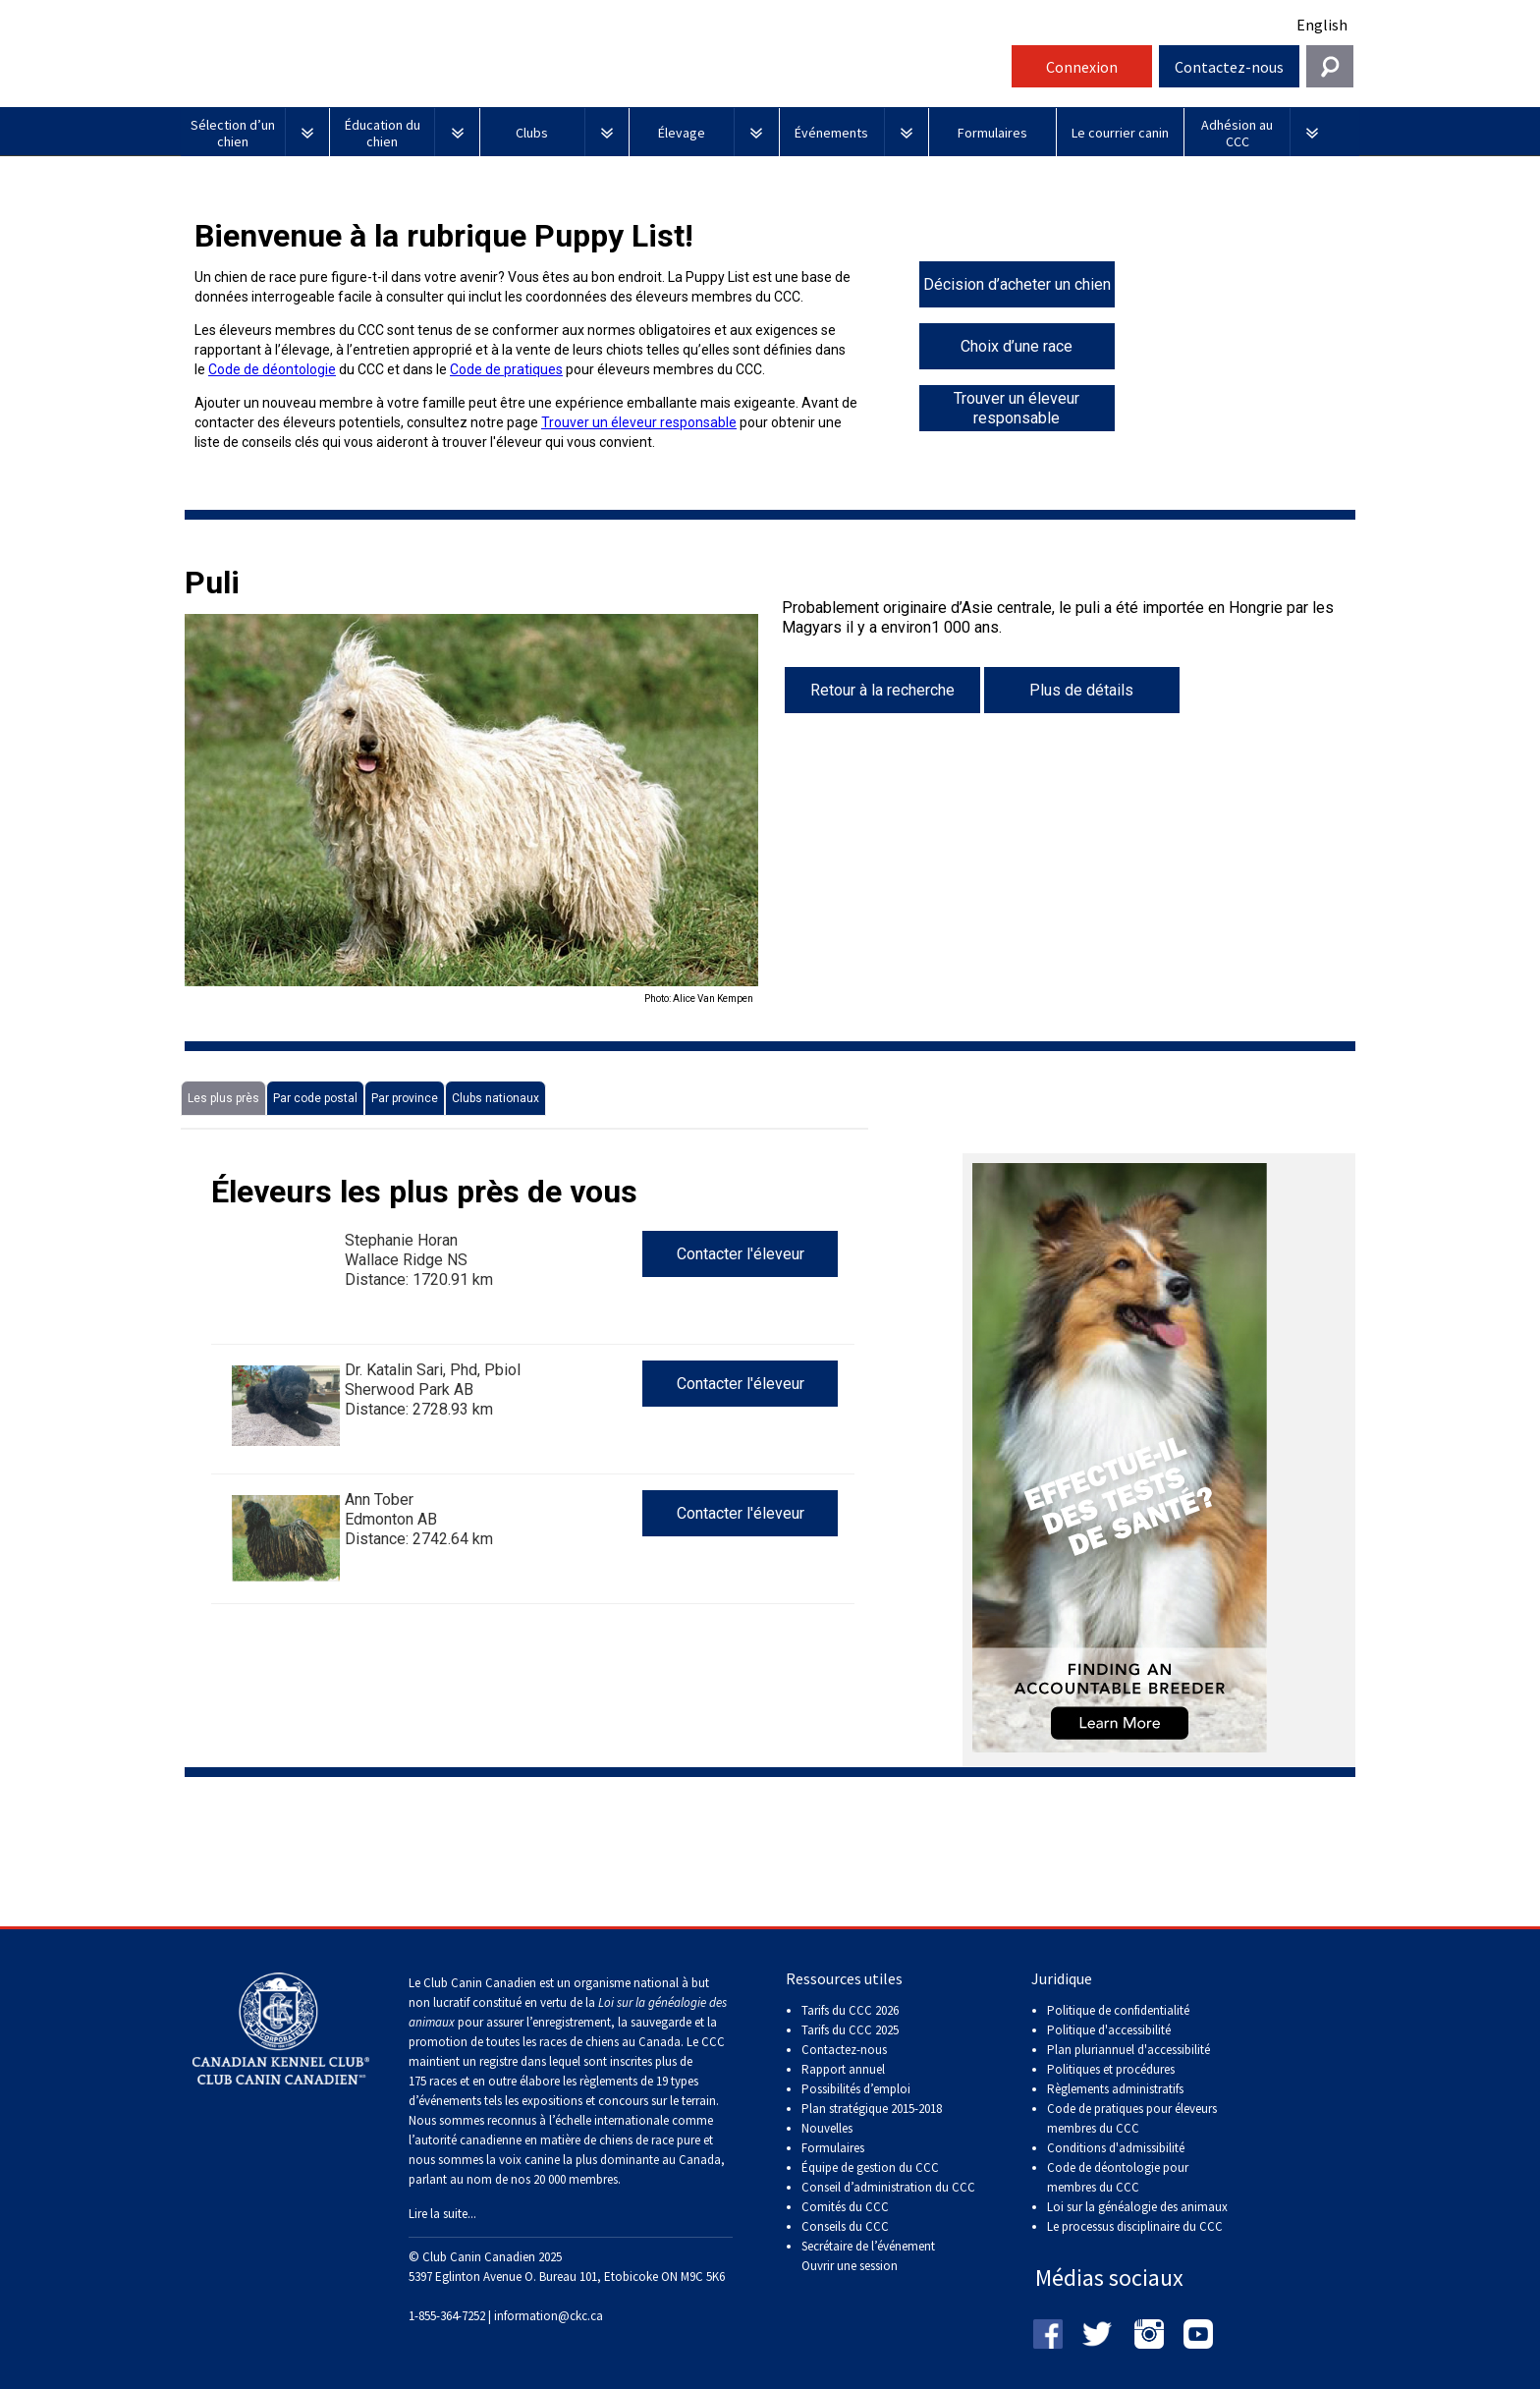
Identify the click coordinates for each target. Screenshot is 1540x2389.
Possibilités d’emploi (855, 2089)
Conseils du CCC (845, 2226)
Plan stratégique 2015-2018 (871, 2108)
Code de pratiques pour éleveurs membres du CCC (1132, 2118)
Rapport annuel (843, 2069)
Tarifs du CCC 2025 (850, 2030)
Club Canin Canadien (593, 72)
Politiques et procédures (1111, 2069)
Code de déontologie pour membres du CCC (1117, 2177)
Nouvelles (826, 2128)
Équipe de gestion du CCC (870, 2167)
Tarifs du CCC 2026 (850, 2010)
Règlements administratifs (1115, 2089)
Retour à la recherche (882, 690)
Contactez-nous (1229, 67)
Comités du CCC (845, 2206)
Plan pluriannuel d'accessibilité (1128, 2049)
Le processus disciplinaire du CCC (1135, 2226)
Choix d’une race (1016, 346)
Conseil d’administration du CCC (888, 2187)
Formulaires (832, 2147)
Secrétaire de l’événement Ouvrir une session (868, 2256)
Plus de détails (1081, 690)
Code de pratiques (506, 369)
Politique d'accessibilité (1109, 2030)
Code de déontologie (272, 369)
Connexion (1082, 67)
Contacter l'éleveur (740, 1254)
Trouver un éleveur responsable (639, 422)
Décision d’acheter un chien (1017, 284)
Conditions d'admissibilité (1115, 2147)
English (1322, 24)
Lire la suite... (442, 2213)
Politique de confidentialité (1118, 2010)
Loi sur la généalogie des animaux (1137, 2206)
